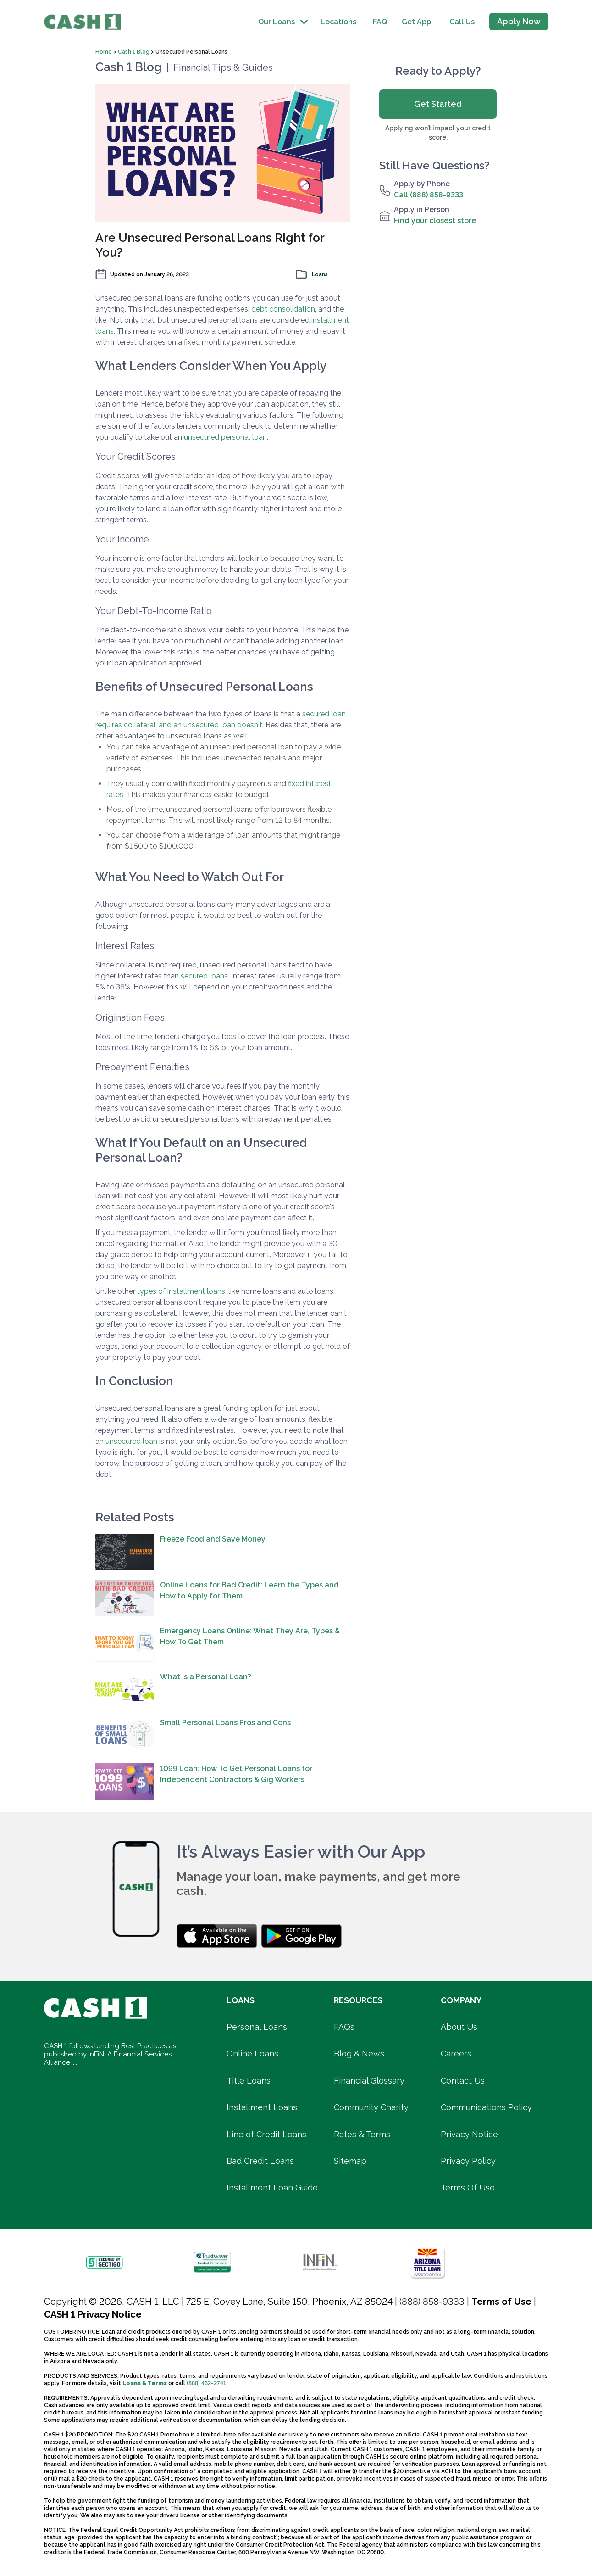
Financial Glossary (369, 2080)
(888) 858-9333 (432, 2301)
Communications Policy (486, 2107)
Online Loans (252, 2053)
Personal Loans (257, 2027)
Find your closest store (435, 220)
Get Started (438, 104)
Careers (456, 2053)
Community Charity (371, 2107)
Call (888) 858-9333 (428, 194)
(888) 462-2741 (206, 2383)
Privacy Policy (468, 2161)
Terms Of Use (468, 2187)
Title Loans (249, 2080)
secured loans (204, 976)
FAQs (344, 2027)
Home (104, 52)
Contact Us (463, 2080)
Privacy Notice (469, 2134)
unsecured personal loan (225, 437)
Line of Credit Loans (266, 2134)
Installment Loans (262, 2107)
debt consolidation (283, 309)
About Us (459, 2027)
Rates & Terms (362, 2134)
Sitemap (350, 2161)
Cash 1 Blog (134, 52)
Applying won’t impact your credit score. (438, 132)
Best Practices (144, 2046)
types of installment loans (181, 1291)
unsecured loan (131, 1441)
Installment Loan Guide (272, 2187)
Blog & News (359, 2053)
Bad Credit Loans (260, 2161)
